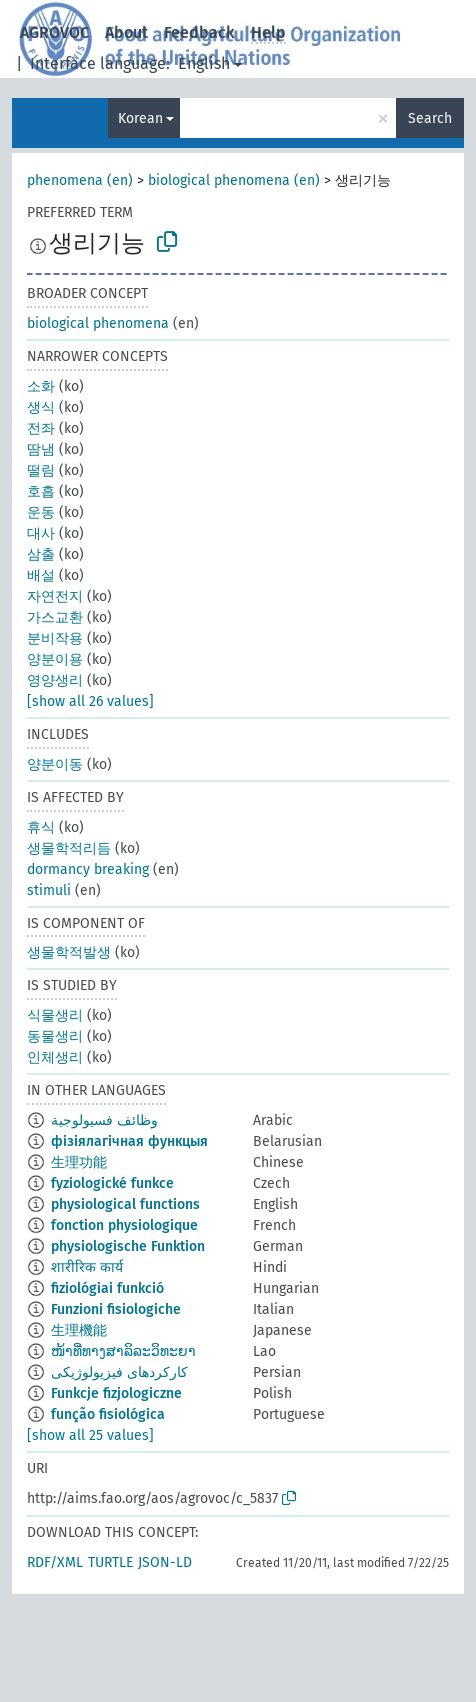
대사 (41, 533)
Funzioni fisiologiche (116, 1309)
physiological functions (125, 1204)
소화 (41, 386)
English (204, 63)
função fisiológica (108, 1414)
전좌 (41, 428)
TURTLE (110, 1562)
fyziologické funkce (112, 1183)
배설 (41, 575)
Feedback (199, 32)
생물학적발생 (69, 952)
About (126, 32)
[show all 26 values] (90, 701)
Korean (140, 118)
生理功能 (79, 1162)
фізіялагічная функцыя (129, 1141)
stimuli (49, 890)
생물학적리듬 (69, 848)
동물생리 (55, 1036)
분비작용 (55, 638)
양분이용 (55, 659)
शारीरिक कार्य (87, 1267)
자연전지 (55, 596)
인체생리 (55, 1057)
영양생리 (55, 680)
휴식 (41, 827)
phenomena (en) (80, 180)
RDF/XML (55, 1562)
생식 (41, 407)
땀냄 (41, 449)
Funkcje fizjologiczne (116, 1393)
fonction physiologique (124, 1225)
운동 (41, 512)
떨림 (41, 470)
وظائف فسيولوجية (104, 1120)
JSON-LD (165, 1562)
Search (430, 118)
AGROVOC (54, 32)
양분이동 (55, 764)
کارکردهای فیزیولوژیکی (119, 1372)
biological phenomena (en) (234, 180)
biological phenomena (98, 323)
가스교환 (55, 617)
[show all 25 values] (90, 1435)
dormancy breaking (88, 869)
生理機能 (79, 1330)
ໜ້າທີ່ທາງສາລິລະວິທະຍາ (123, 1351)
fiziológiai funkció (107, 1288)
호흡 (41, 491)
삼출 (41, 554)
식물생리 (55, 1015)
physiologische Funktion (128, 1246)
